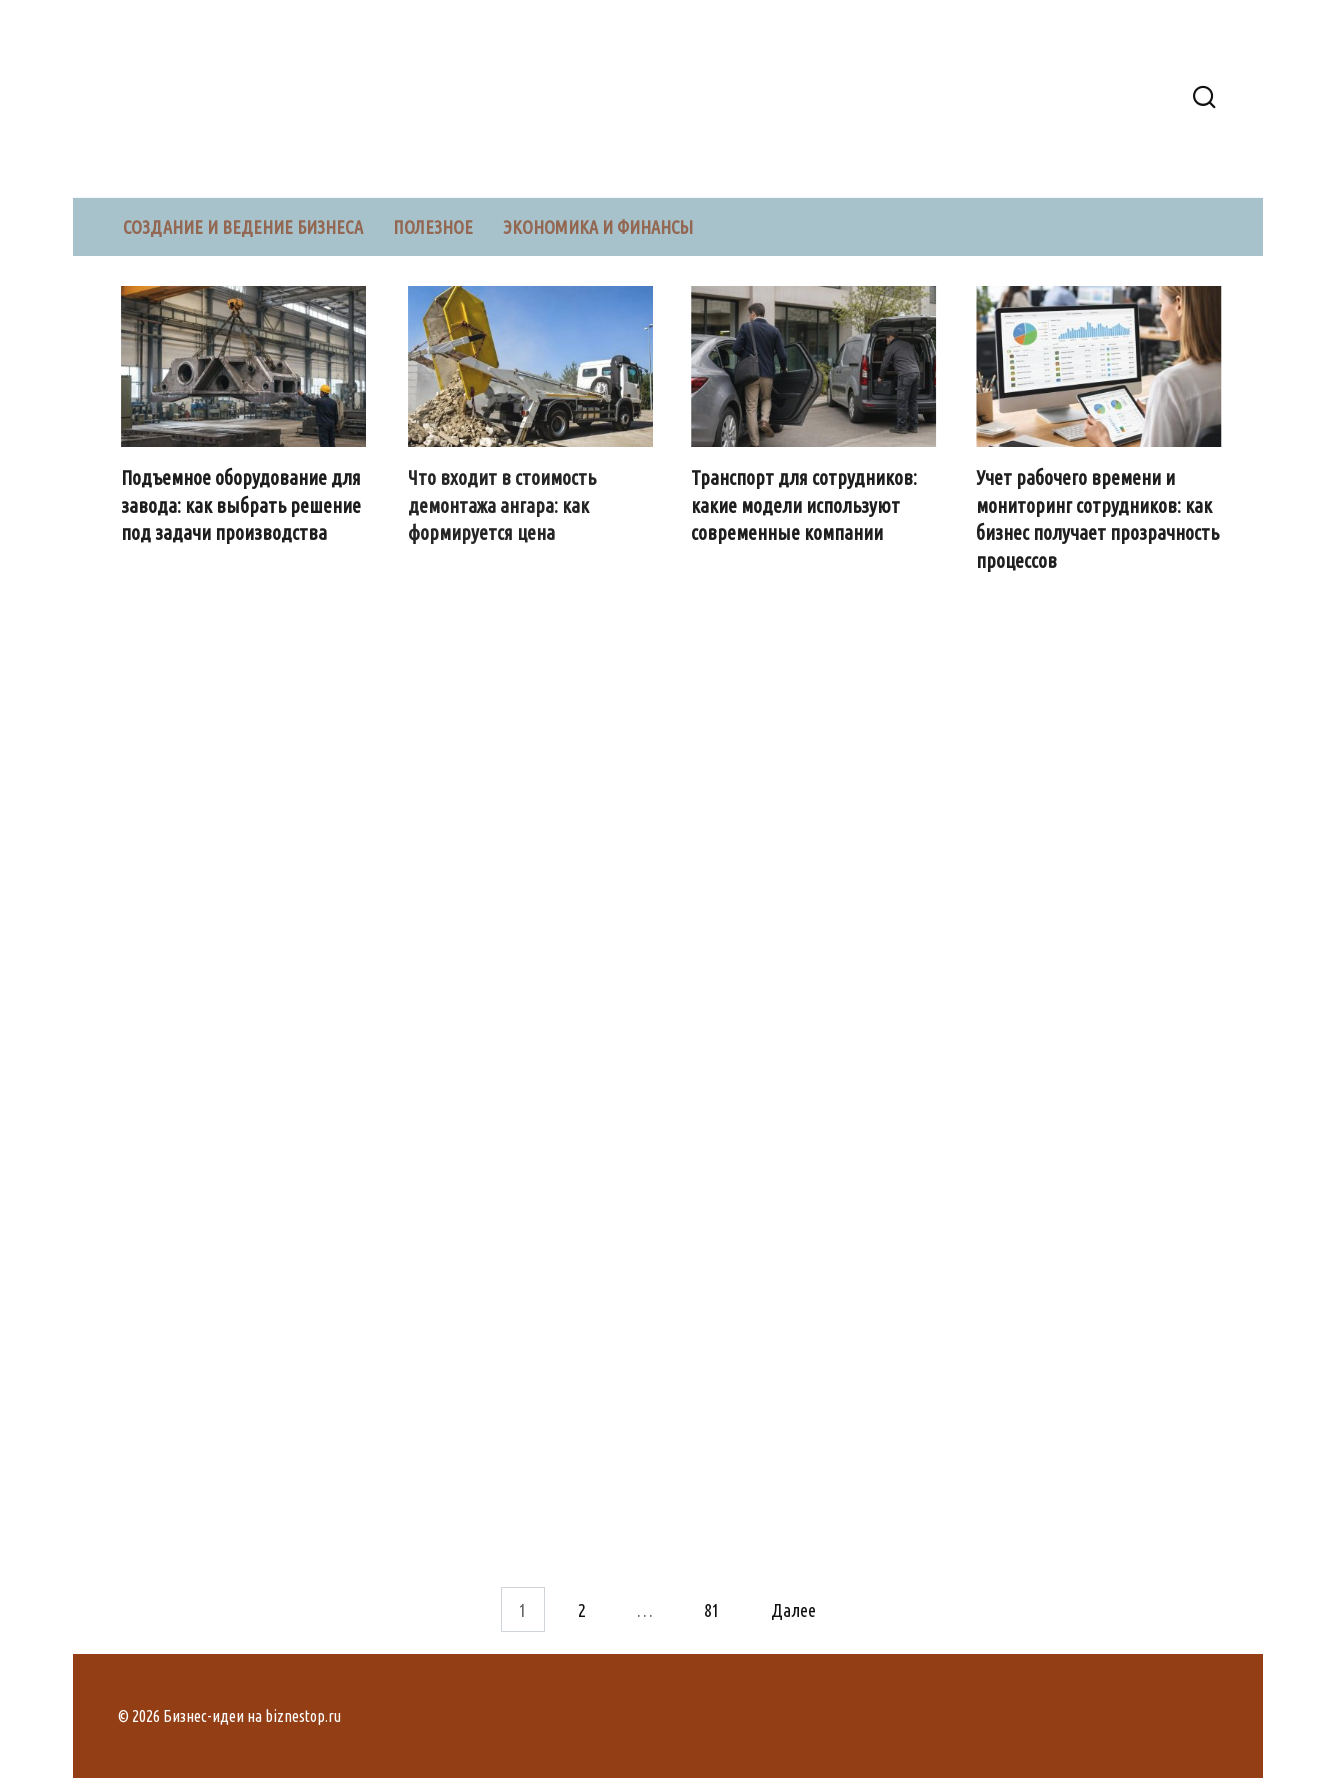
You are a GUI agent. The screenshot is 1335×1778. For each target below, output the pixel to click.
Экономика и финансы (598, 227)
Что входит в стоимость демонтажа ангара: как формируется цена (503, 505)
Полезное (433, 227)
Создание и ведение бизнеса (243, 227)
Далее (793, 1609)
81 (712, 1609)
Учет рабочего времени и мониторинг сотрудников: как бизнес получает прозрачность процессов (1098, 519)
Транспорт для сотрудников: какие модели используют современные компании (804, 505)
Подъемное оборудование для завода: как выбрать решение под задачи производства (241, 505)
